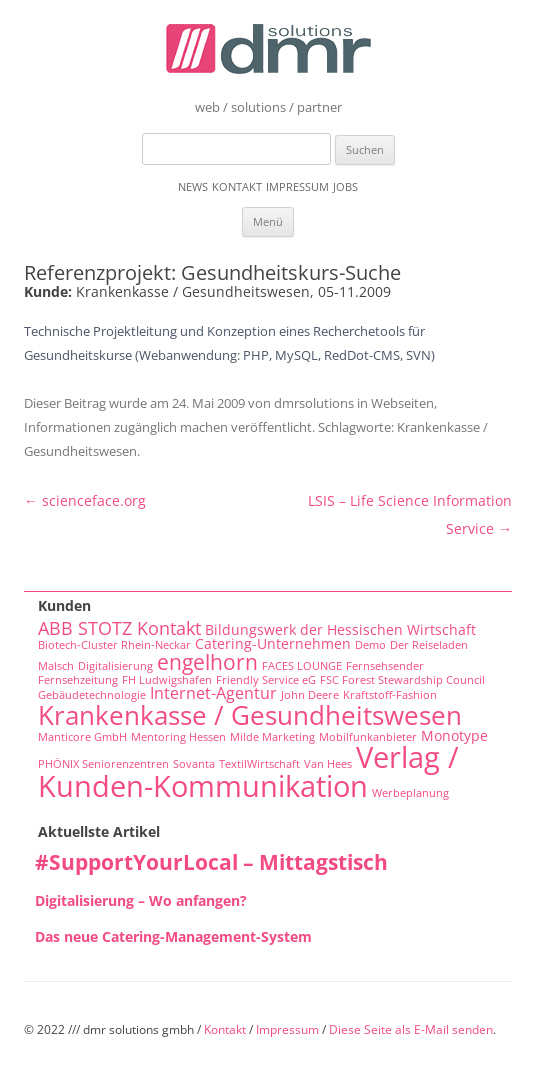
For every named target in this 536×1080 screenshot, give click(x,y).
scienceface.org (85, 500)
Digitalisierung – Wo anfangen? (141, 900)
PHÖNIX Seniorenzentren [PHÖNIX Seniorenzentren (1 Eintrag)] (103, 764)
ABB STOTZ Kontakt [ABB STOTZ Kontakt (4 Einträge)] (119, 628)
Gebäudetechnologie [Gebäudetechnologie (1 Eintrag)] (92, 695)
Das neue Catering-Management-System (173, 936)
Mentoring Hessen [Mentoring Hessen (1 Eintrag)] (178, 737)
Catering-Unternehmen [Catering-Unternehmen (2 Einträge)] (273, 643)
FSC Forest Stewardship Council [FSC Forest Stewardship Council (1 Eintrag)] (402, 680)
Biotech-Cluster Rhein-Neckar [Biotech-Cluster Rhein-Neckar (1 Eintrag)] (114, 645)
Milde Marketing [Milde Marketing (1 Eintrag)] (272, 737)
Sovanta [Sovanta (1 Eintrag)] (194, 764)
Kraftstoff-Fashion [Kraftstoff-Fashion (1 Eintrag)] (390, 695)
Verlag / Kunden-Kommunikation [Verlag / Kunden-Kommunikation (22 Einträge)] (248, 771)
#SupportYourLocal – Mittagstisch (211, 862)
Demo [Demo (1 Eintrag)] (370, 645)
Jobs (345, 186)
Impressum (297, 186)
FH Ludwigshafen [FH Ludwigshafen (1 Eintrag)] (167, 680)
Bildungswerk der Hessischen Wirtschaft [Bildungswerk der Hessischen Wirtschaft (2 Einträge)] (340, 629)
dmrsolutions (314, 403)
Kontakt (237, 186)
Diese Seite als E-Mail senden (411, 1029)
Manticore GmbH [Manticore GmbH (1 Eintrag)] (82, 737)
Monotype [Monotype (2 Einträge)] (454, 735)
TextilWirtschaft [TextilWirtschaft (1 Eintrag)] (259, 764)
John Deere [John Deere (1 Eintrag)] (310, 695)
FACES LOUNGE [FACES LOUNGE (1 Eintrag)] (302, 666)
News (193, 186)
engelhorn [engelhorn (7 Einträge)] (207, 661)
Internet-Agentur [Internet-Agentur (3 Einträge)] (213, 693)
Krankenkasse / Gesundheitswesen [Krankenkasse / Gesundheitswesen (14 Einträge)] (250, 715)
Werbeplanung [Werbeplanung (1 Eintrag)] (410, 793)
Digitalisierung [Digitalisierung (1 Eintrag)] (115, 666)
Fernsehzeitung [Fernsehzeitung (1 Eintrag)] (78, 680)
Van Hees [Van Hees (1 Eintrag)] (328, 764)
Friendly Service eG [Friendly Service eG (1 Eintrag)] (266, 680)
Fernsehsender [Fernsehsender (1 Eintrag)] (385, 666)
